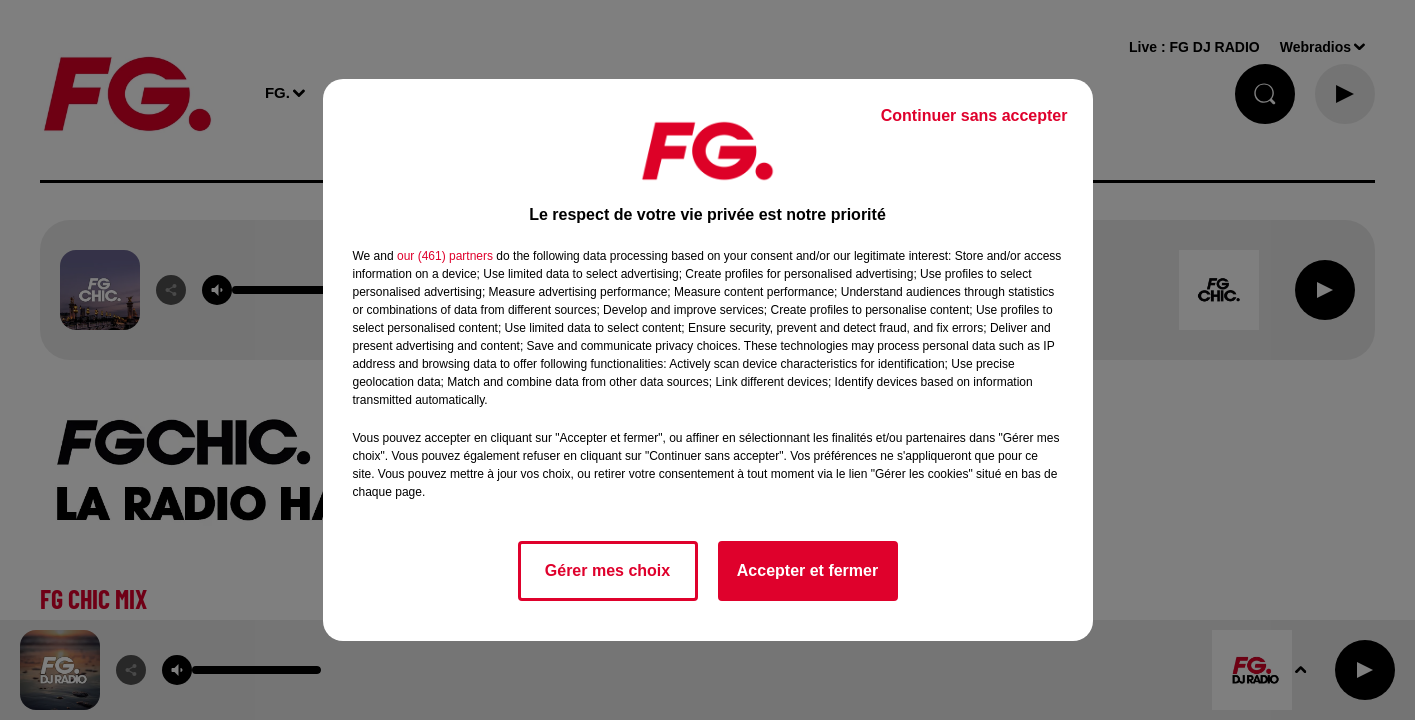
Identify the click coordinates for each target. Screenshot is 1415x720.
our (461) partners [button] (445, 256)
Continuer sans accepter (974, 115)
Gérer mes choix (607, 570)
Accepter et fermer (807, 570)
